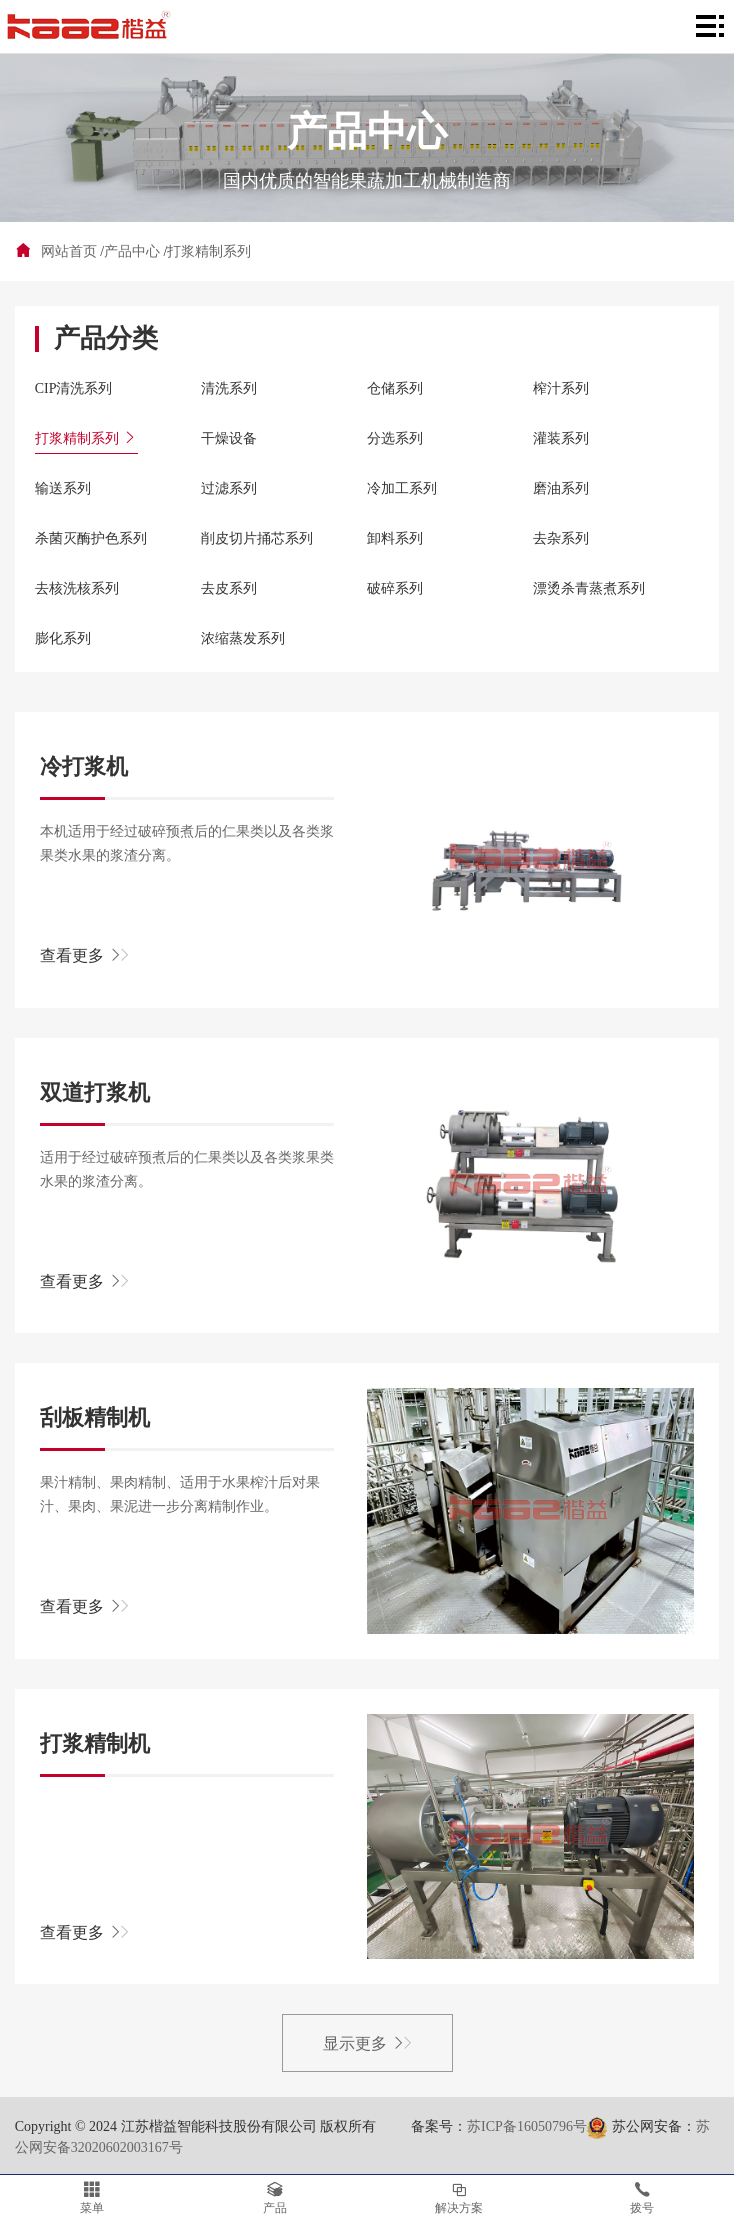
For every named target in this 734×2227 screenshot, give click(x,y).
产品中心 (132, 251)
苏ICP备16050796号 (527, 2126)
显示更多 (367, 2043)
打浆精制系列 (209, 251)
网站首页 (69, 251)
